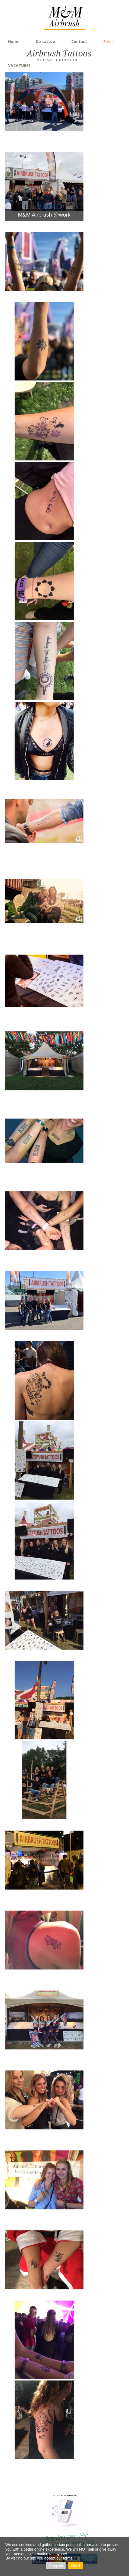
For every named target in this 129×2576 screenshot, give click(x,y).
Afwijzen (56, 2565)
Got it (75, 2565)
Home (14, 41)
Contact (79, 41)
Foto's (108, 41)
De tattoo (45, 41)
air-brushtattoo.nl (69, 2495)
